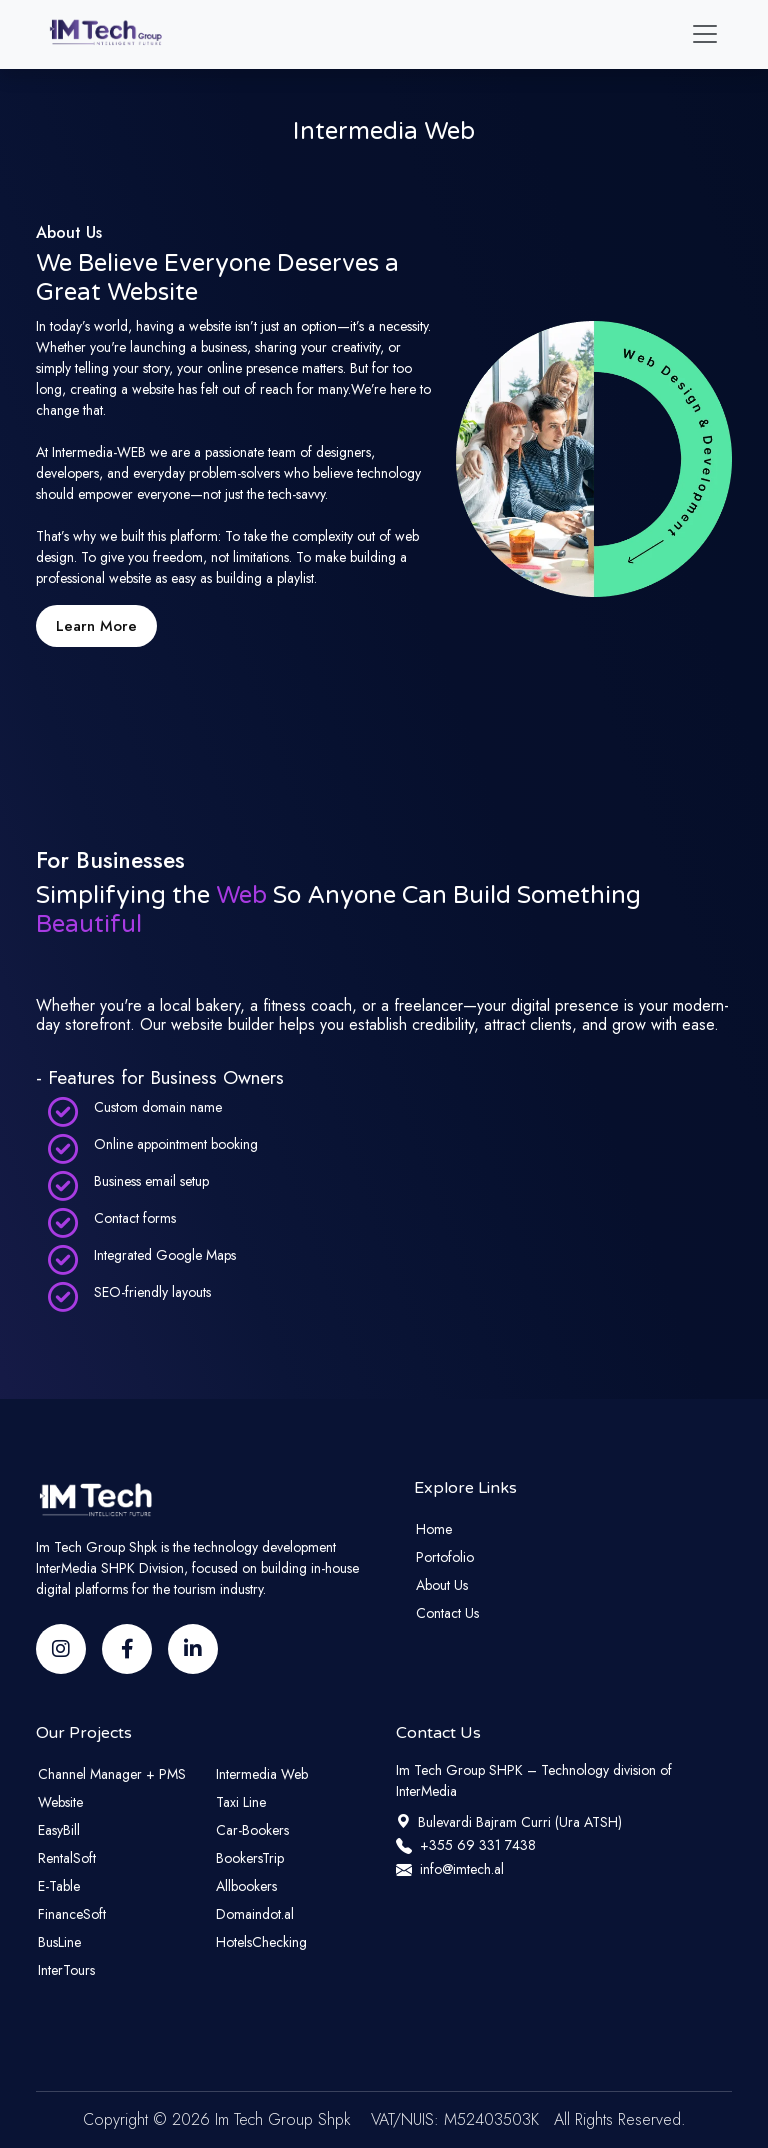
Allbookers (246, 1886)
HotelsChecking (261, 1942)
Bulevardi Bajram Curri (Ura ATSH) (509, 1822)
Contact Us (447, 1613)
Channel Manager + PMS (112, 1774)
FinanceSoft (72, 1914)
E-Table (59, 1886)
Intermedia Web (262, 1774)
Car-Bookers (252, 1830)
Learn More (96, 626)
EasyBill (59, 1830)
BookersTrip (250, 1858)
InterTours (66, 1970)
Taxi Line (241, 1802)
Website (60, 1802)
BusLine (59, 1942)
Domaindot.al (255, 1914)
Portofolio (445, 1557)
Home (434, 1529)
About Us (442, 1585)
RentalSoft (67, 1858)
